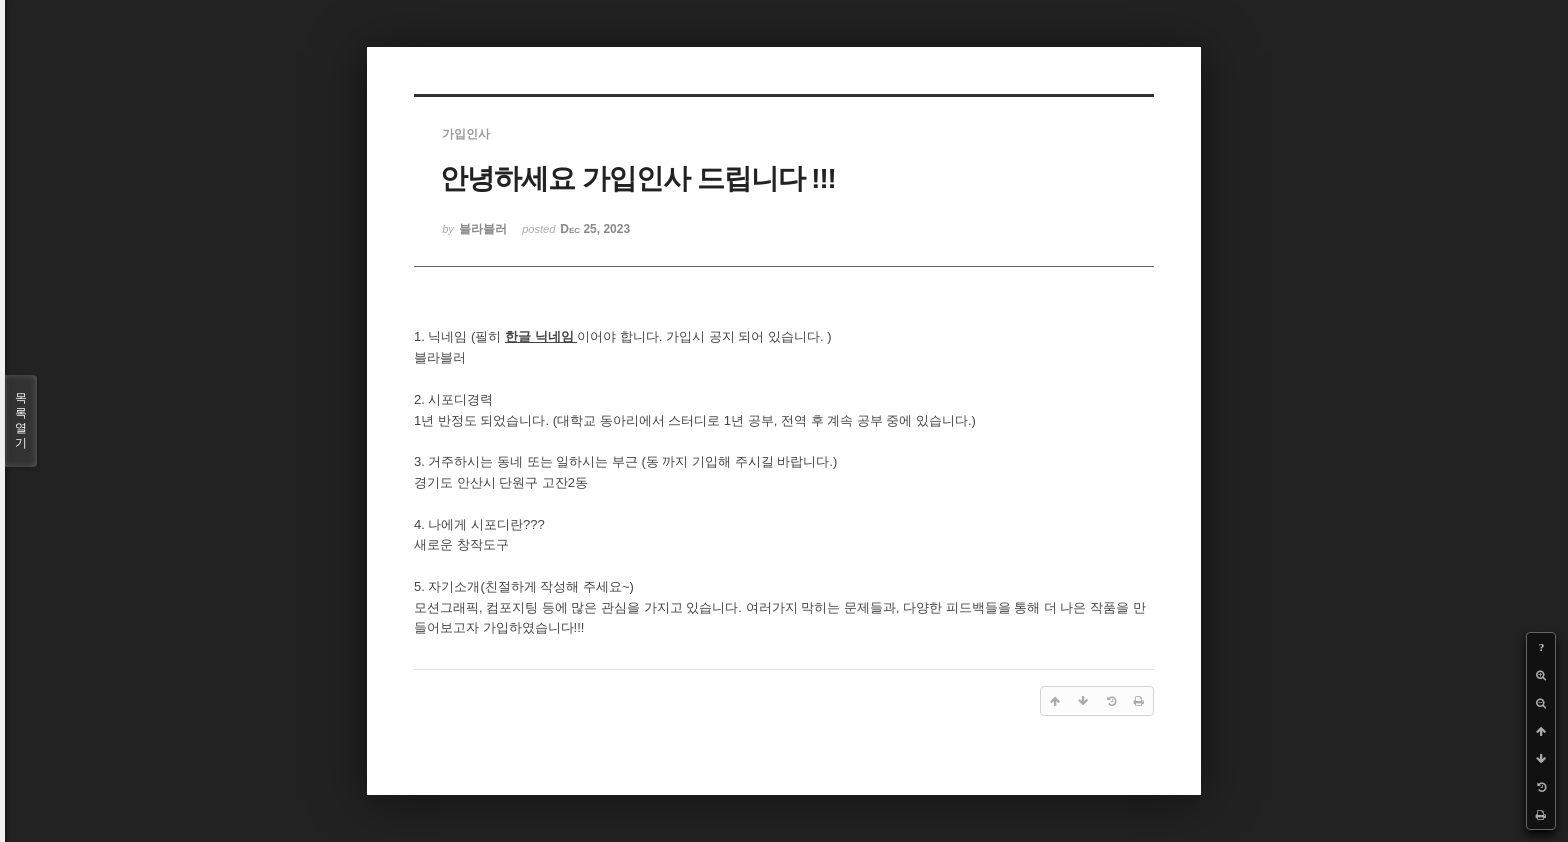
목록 (21, 421)
